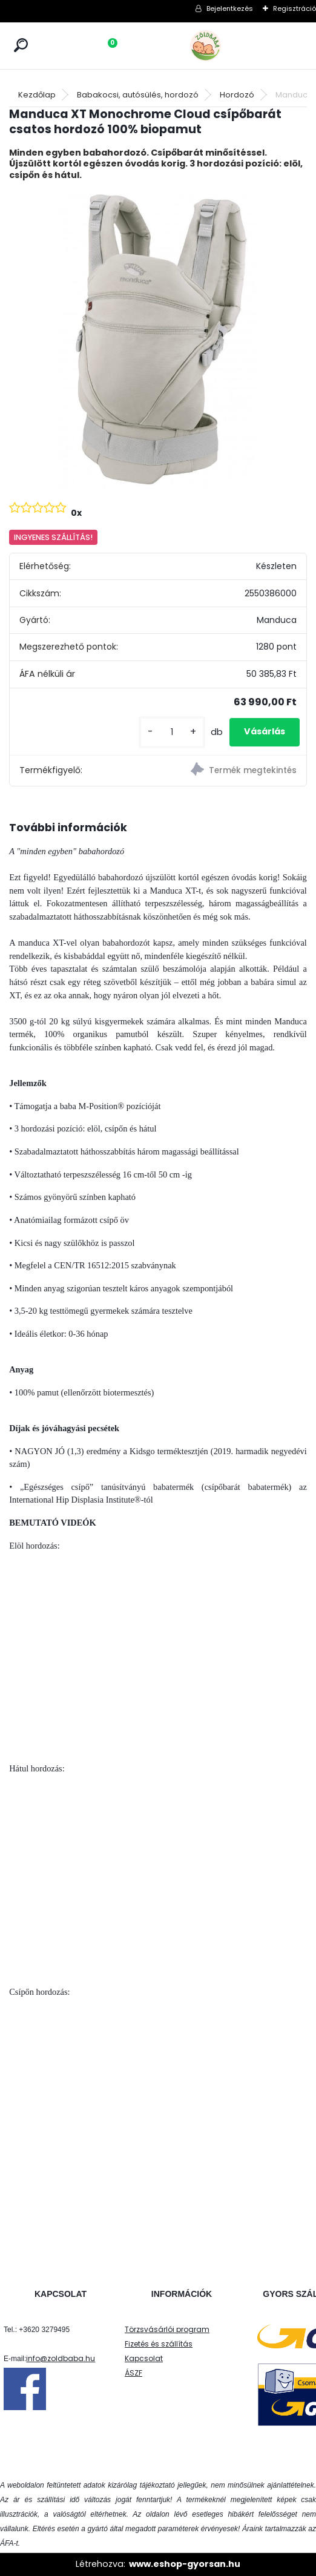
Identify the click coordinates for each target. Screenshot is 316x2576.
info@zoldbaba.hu (60, 2358)
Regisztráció (294, 8)
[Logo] (232, 45)
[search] (21, 45)
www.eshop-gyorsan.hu (184, 2564)
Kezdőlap (37, 94)
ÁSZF (133, 2373)
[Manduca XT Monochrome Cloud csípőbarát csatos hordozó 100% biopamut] (158, 340)
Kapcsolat (144, 2358)
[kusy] (172, 732)
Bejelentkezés (229, 8)
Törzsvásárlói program (167, 2329)
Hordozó (237, 94)
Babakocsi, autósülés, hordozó (138, 94)
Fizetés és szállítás (159, 2344)
